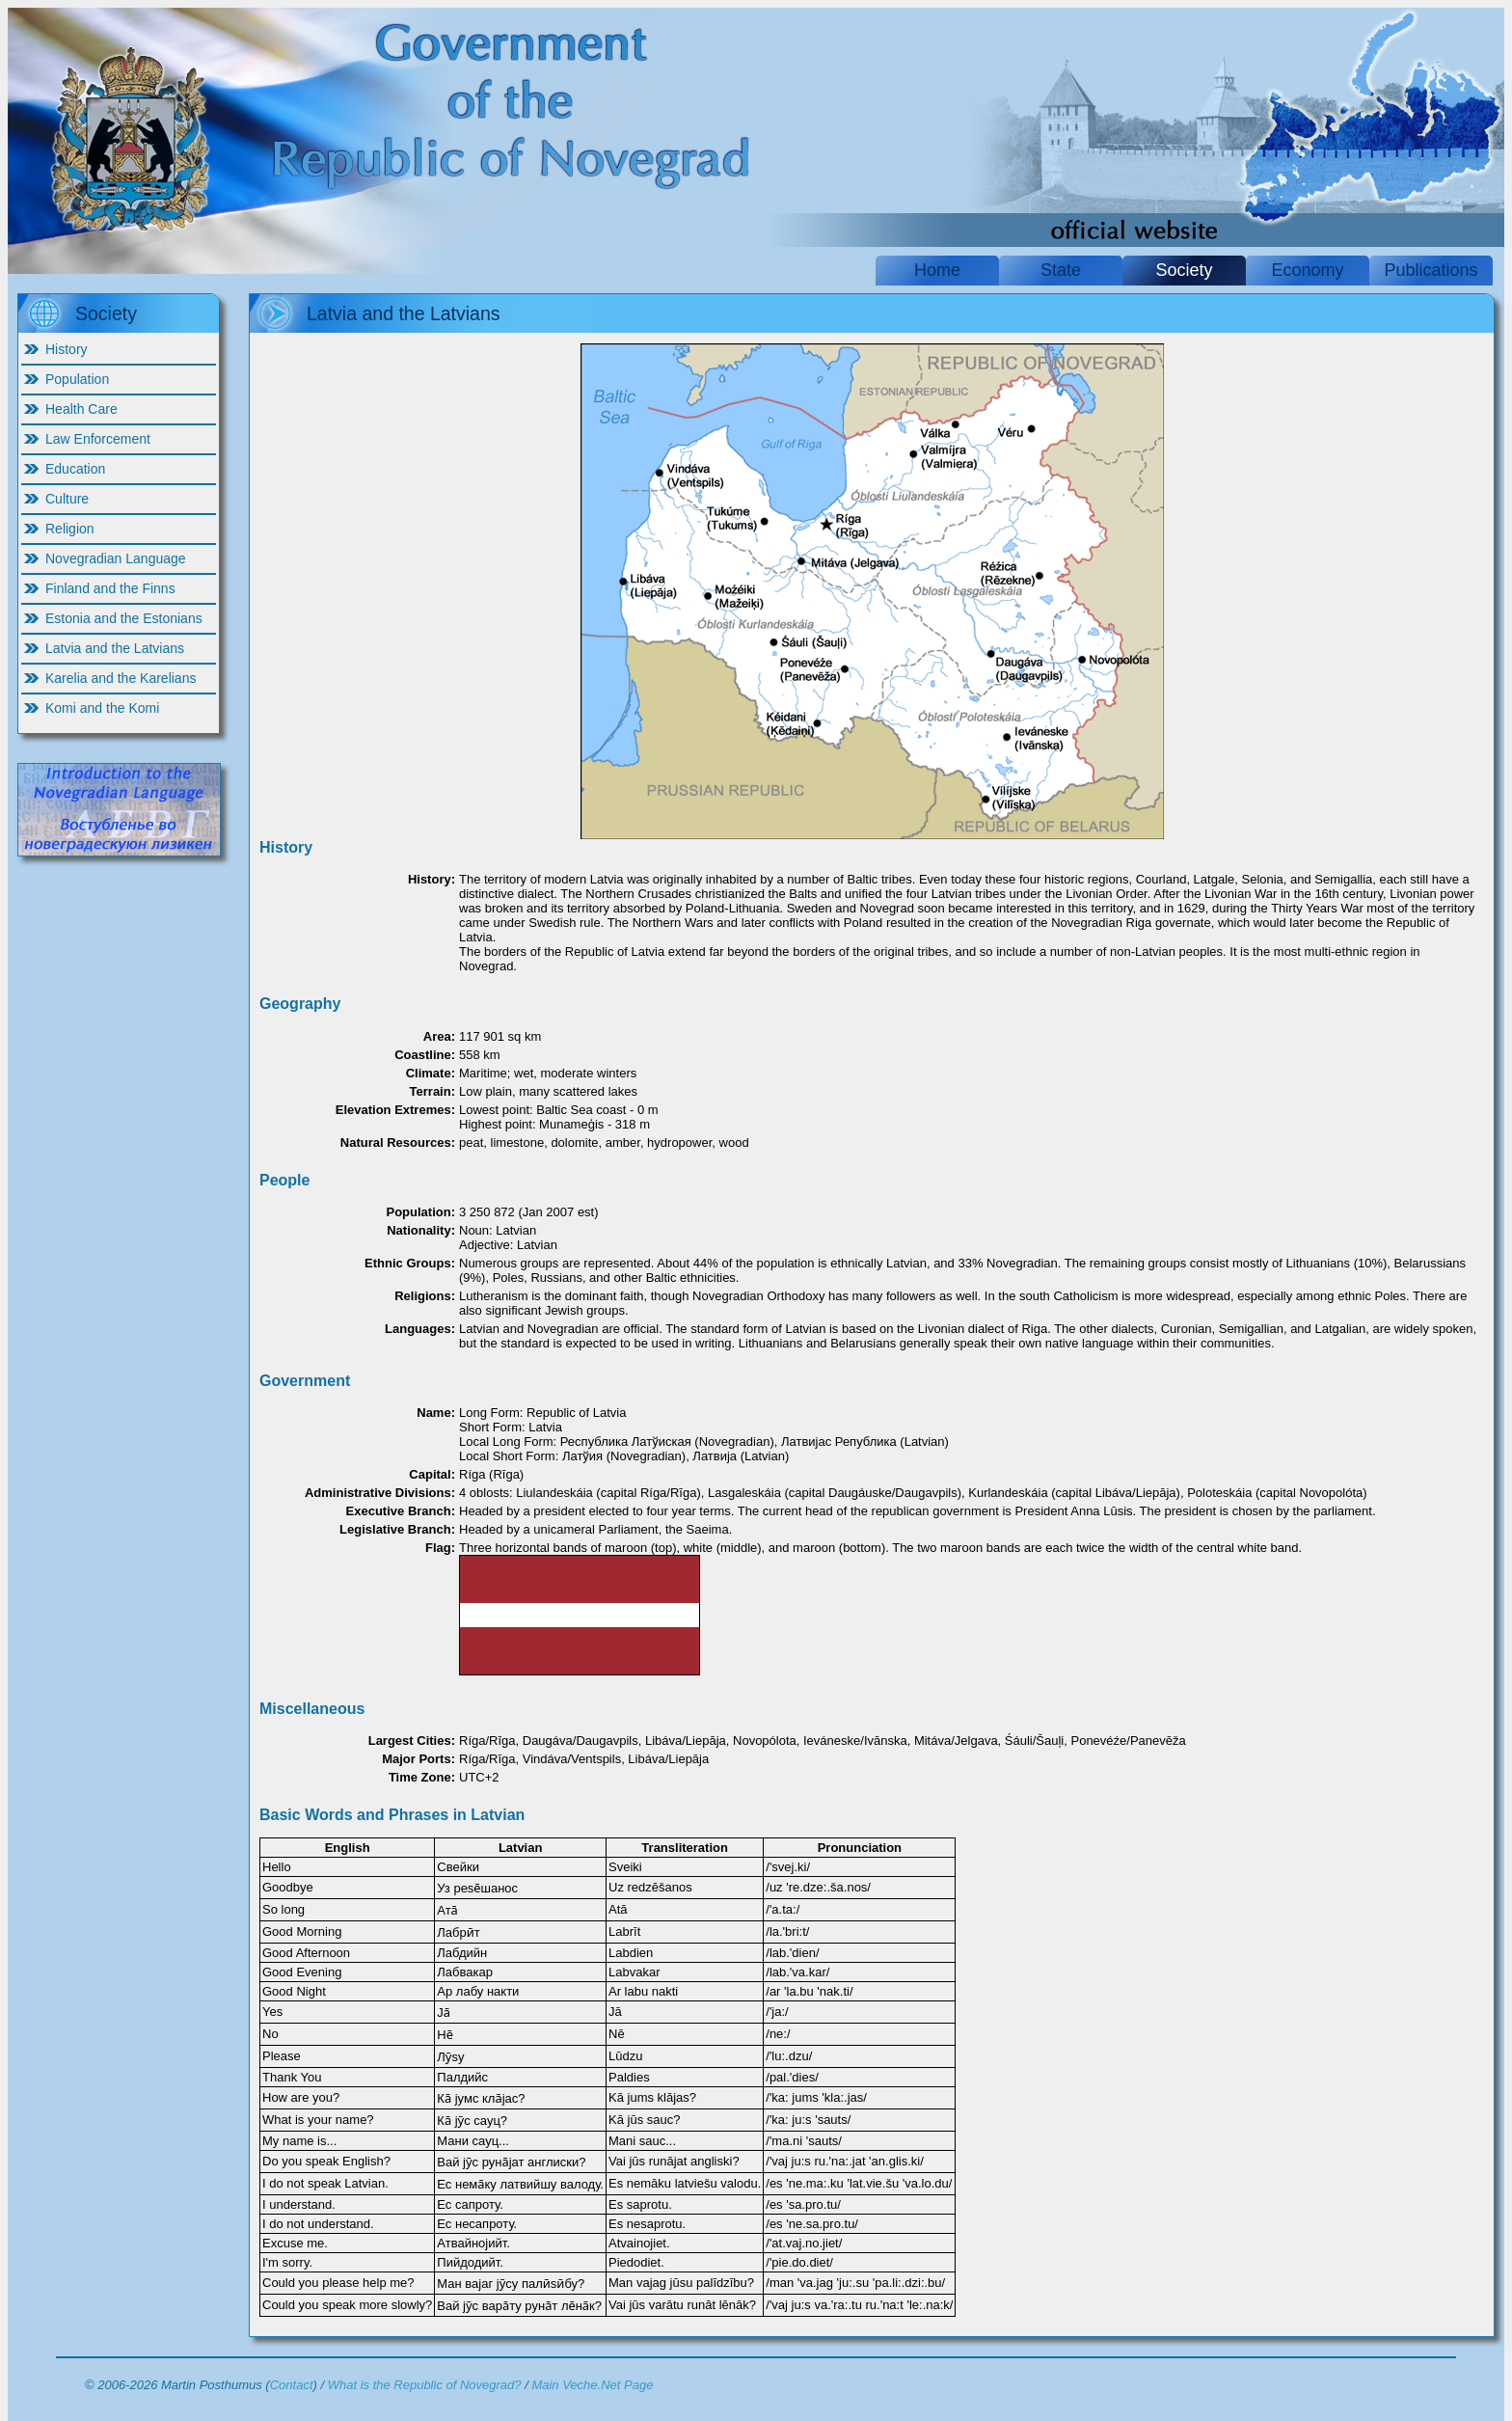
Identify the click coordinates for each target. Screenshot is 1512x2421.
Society (1183, 270)
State (1060, 270)
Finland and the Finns (110, 588)
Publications (1430, 270)
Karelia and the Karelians (120, 678)
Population (77, 379)
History (66, 349)
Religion (69, 528)
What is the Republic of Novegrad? (425, 2385)
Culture (67, 498)
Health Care (81, 409)
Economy (1307, 270)
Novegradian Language (115, 558)
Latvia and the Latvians (114, 648)
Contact (291, 2385)
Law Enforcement (97, 439)
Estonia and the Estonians (123, 618)
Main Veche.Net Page (592, 2385)
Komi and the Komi (102, 708)
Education (75, 468)
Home (937, 270)
